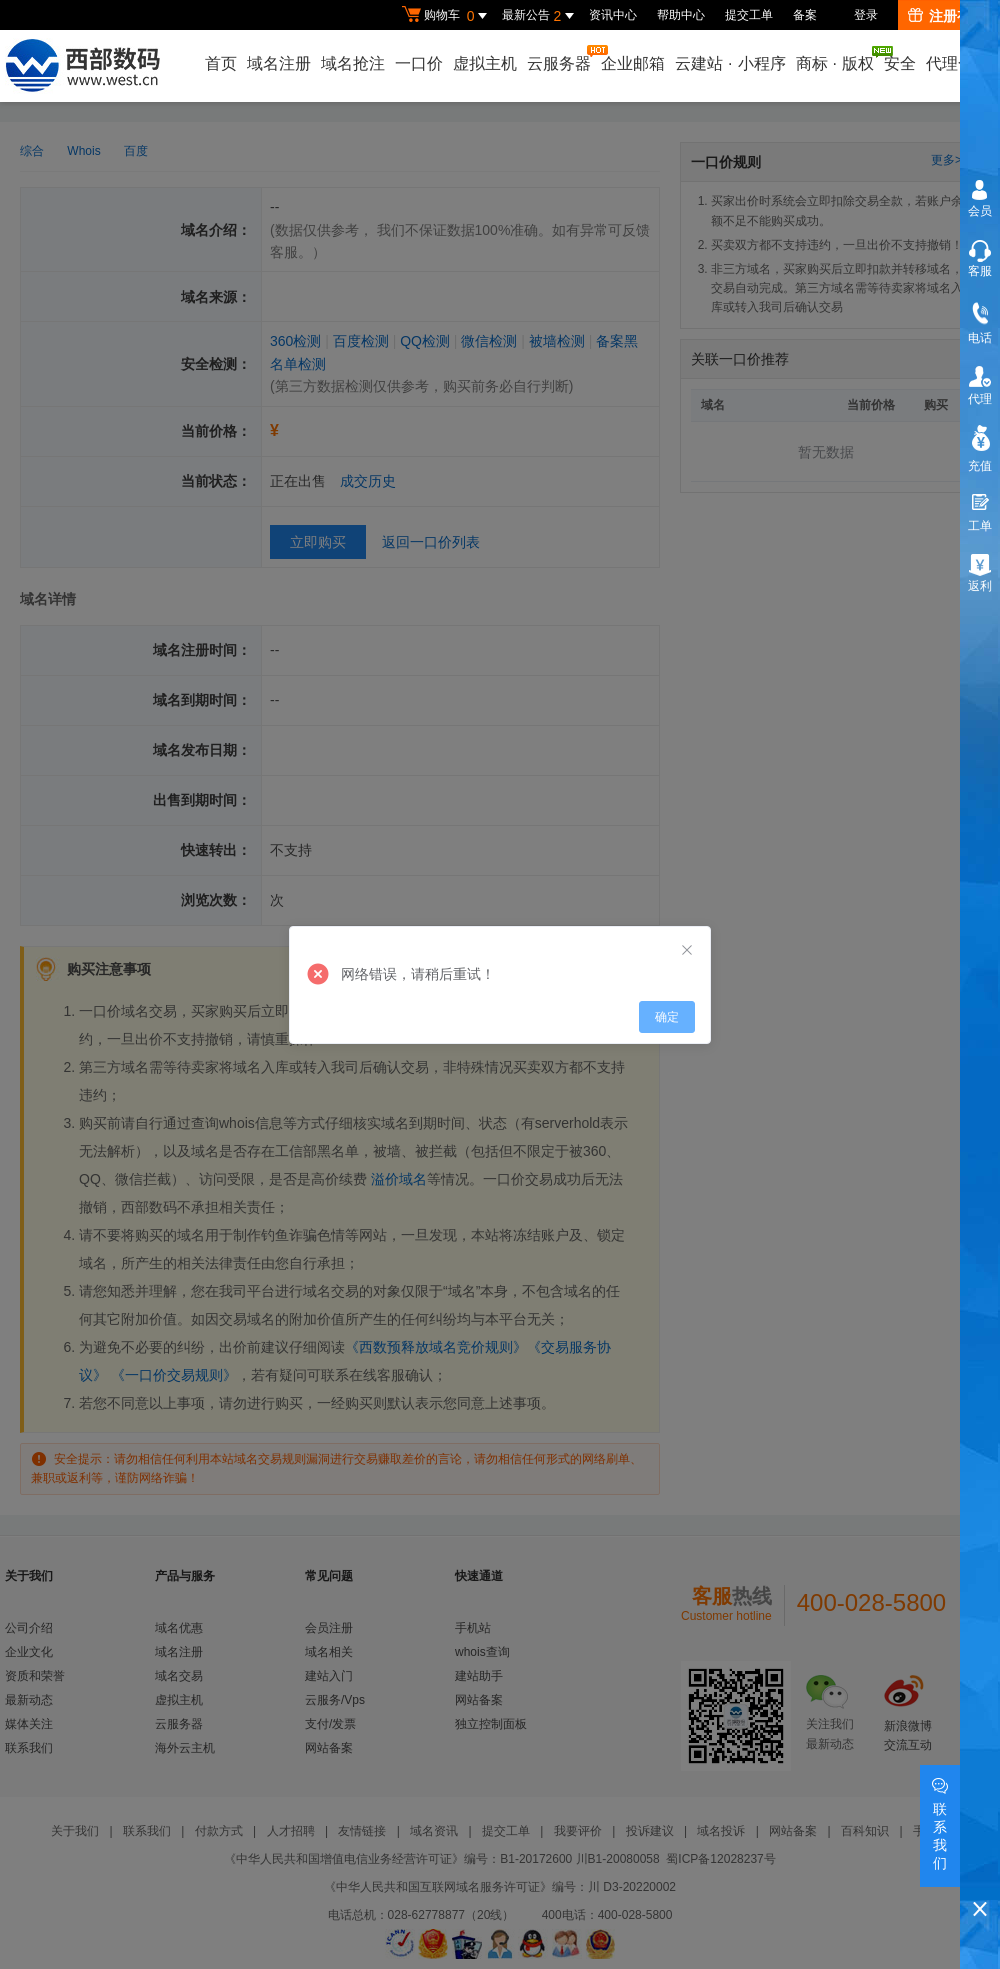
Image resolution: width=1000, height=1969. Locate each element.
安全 (900, 63)
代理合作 (958, 63)
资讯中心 (613, 15)
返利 (980, 586)
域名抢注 (353, 63)
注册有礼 (946, 16)
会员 (980, 211)
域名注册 (279, 63)
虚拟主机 (485, 63)
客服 (980, 271)
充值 (980, 466)
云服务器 (560, 58)
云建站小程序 (730, 63)
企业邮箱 (633, 63)
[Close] (687, 951)
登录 (866, 15)
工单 (980, 526)
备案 (805, 15)
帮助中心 (681, 15)
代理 (980, 399)
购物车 (447, 16)
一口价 (419, 63)
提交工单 (749, 15)
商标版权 (836, 59)
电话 (980, 338)
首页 (221, 63)
